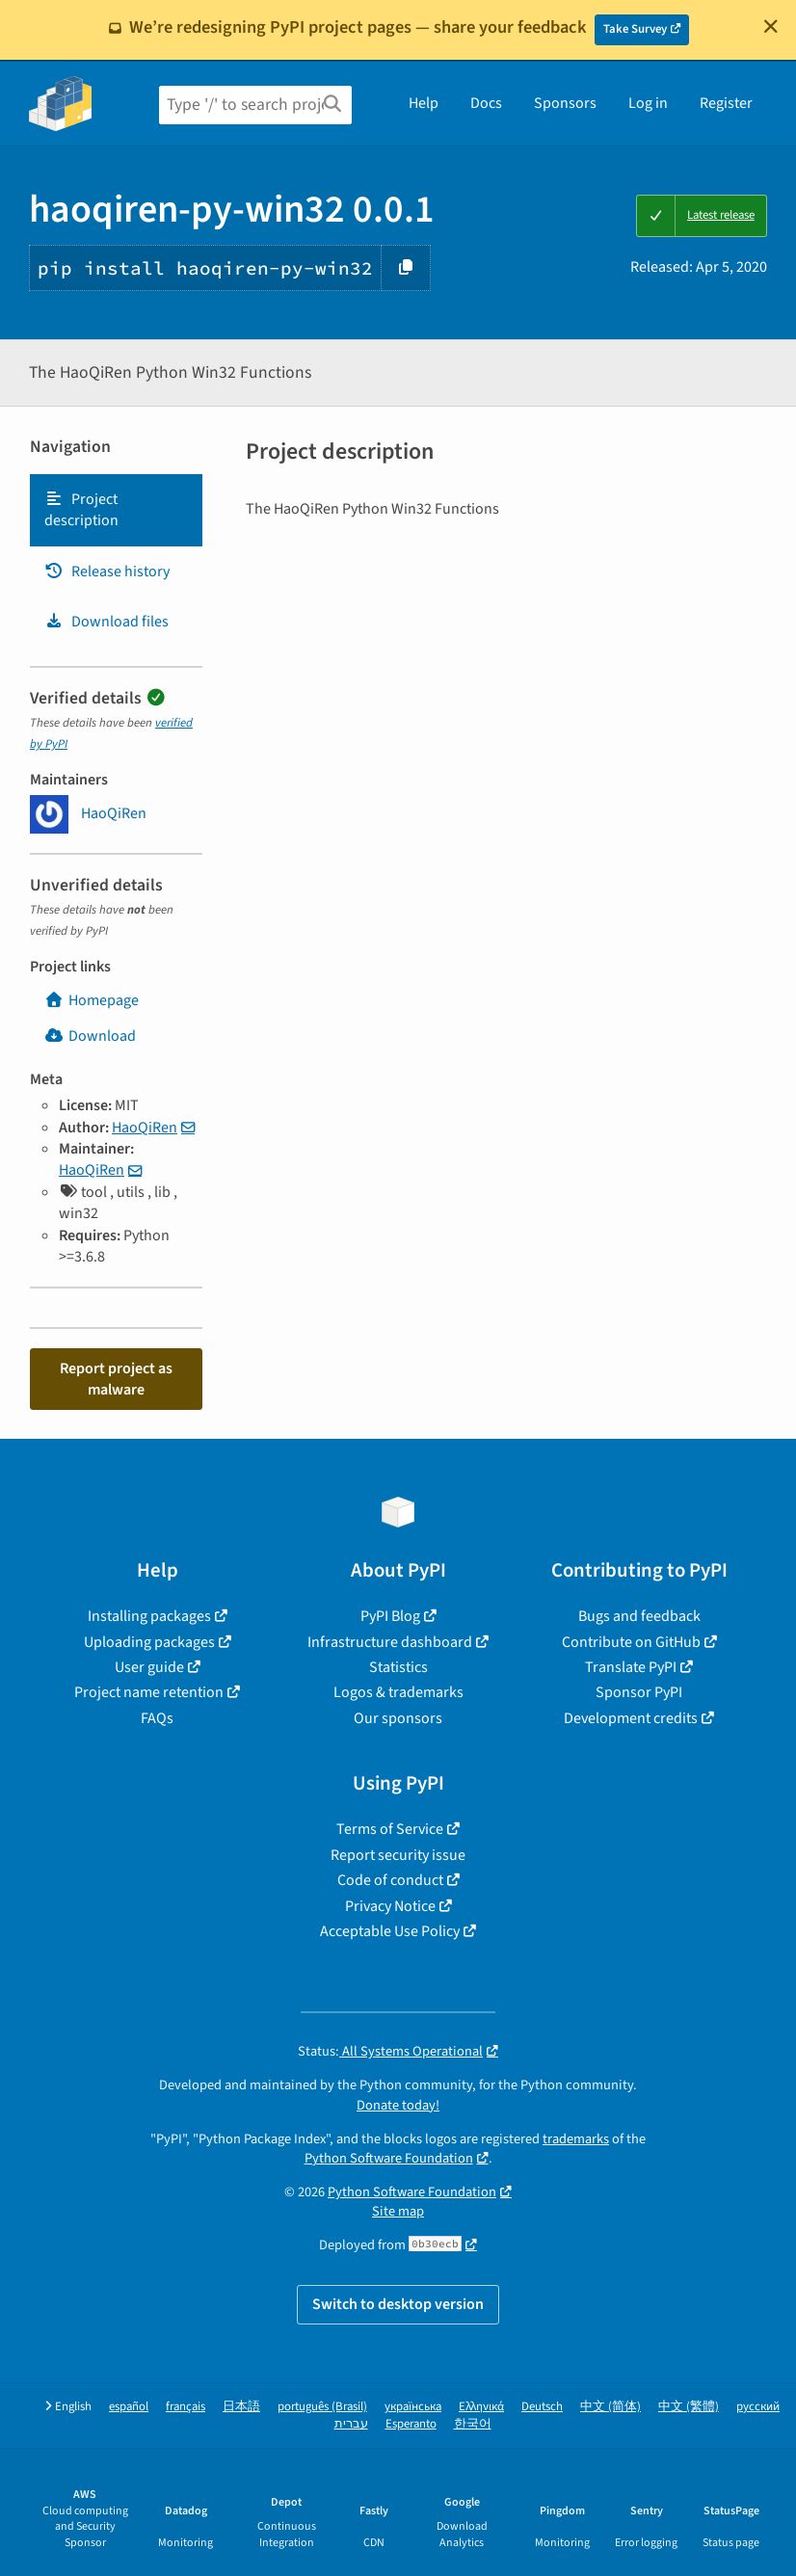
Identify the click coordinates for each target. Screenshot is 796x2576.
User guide (149, 1667)
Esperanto (411, 2424)
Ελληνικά (481, 2407)
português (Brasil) (322, 2407)
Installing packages (149, 1616)
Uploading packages (149, 1642)
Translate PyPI (631, 1667)
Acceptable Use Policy (390, 1931)
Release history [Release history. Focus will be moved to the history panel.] (107, 571)
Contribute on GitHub (631, 1642)
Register (726, 103)
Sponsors (565, 103)
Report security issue (398, 1855)
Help (423, 103)
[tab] (116, 510)
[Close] (771, 26)
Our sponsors (398, 1718)
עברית (351, 2424)
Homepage (91, 1000)
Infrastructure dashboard (389, 1642)
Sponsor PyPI (639, 1692)
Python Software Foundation (389, 2158)
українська (413, 2407)
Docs (486, 103)
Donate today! (398, 2105)
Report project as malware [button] (116, 1379)
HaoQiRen (144, 1127)
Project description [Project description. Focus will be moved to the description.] (81, 510)
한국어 (472, 2424)
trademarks (576, 2139)
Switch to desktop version (398, 2304)
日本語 (241, 2407)
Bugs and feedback (639, 1616)
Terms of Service (389, 1829)
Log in (648, 103)
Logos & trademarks (398, 1692)
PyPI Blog (390, 1616)
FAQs (157, 1718)
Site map (398, 2211)
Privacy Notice (390, 1906)
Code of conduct (390, 1880)
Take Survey (635, 29)
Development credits (631, 1718)
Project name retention (149, 1692)
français (185, 2407)
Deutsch (542, 2407)
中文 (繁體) (688, 2407)
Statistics (398, 1667)
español (128, 2407)
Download (90, 1036)
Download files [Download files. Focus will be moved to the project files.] (106, 621)
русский (758, 2407)
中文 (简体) (610, 2407)
